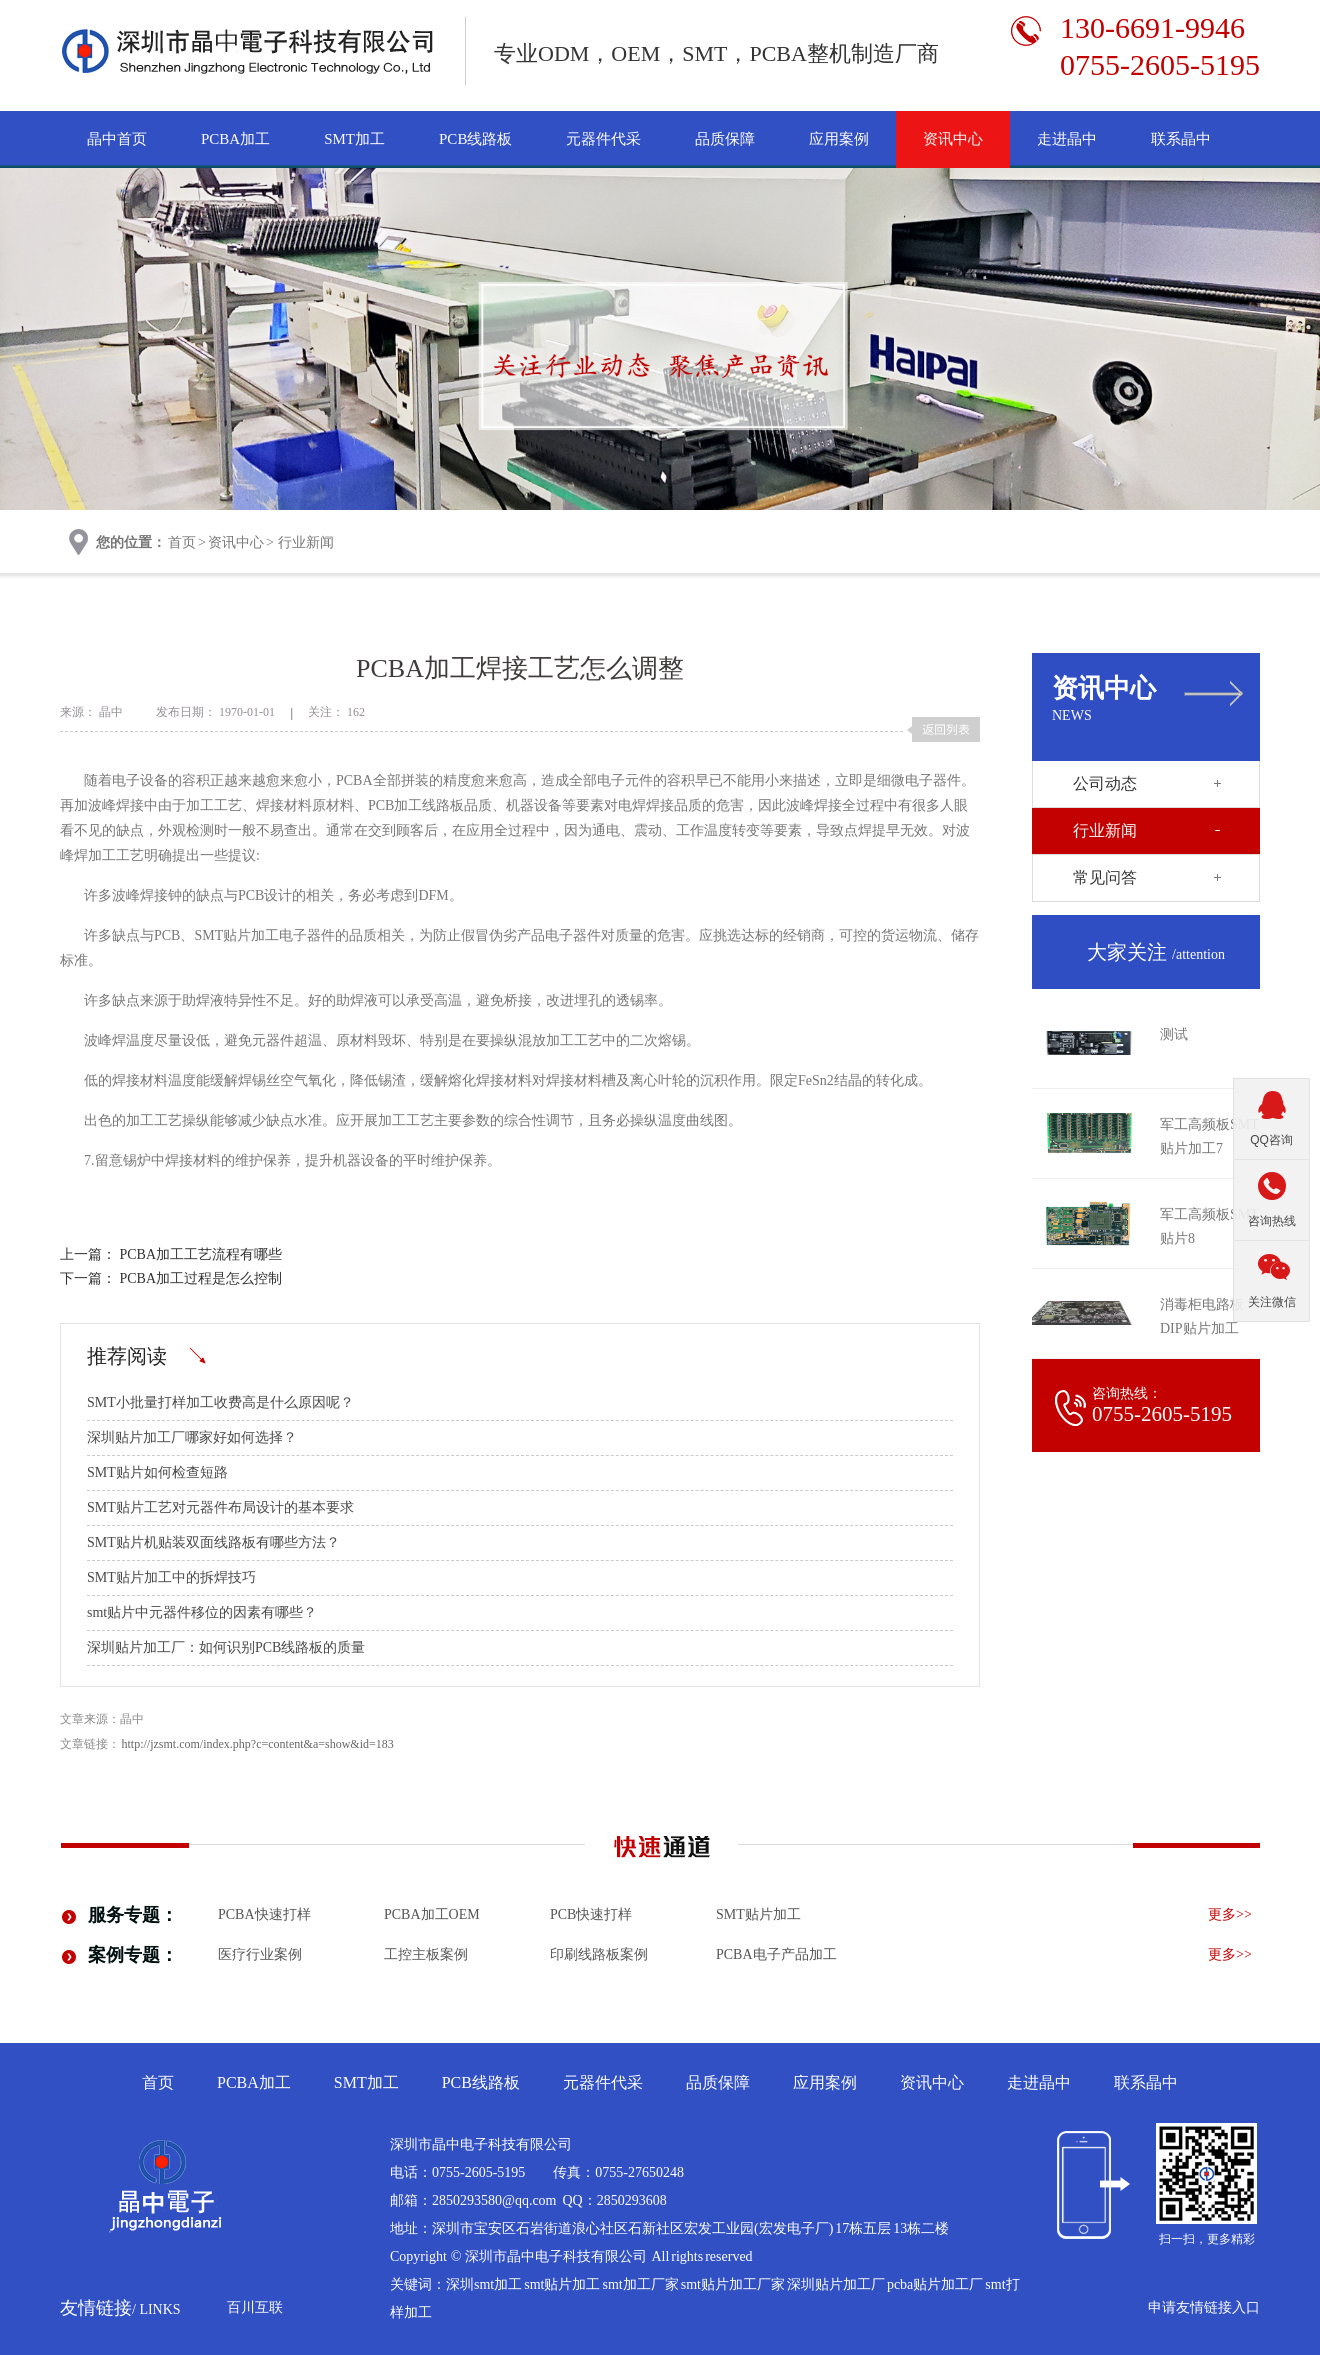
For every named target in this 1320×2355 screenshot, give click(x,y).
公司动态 (1105, 783)
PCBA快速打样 (264, 1914)
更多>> (1230, 1914)
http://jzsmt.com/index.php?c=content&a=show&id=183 (258, 1744)
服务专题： (133, 1915)
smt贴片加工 (758, 1914)
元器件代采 (603, 139)
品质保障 (725, 139)
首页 (182, 542)
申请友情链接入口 (1204, 2307)
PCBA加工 (235, 139)
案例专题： (133, 1955)
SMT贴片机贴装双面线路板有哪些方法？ (213, 1542)
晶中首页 (117, 139)
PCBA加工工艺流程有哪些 (201, 1254)
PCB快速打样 (591, 1914)
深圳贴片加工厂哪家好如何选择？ (192, 1437)
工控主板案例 (426, 1954)
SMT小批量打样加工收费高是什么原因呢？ (220, 1402)
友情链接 (120, 2308)
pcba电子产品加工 (776, 1954)
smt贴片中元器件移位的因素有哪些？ (202, 1612)
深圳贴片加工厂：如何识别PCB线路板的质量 (226, 1647)
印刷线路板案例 (599, 1954)
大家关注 (1156, 952)
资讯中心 (953, 139)
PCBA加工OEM (432, 1914)
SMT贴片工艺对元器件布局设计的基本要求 (220, 1507)
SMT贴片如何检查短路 (157, 1472)
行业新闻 (306, 542)
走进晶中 (1067, 139)
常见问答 (1105, 877)
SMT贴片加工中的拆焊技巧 (171, 1577)
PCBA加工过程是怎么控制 (201, 1278)
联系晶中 (1181, 139)
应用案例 (839, 139)
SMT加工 (354, 139)
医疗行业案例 (260, 1954)
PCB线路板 (475, 139)
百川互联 (255, 2307)
